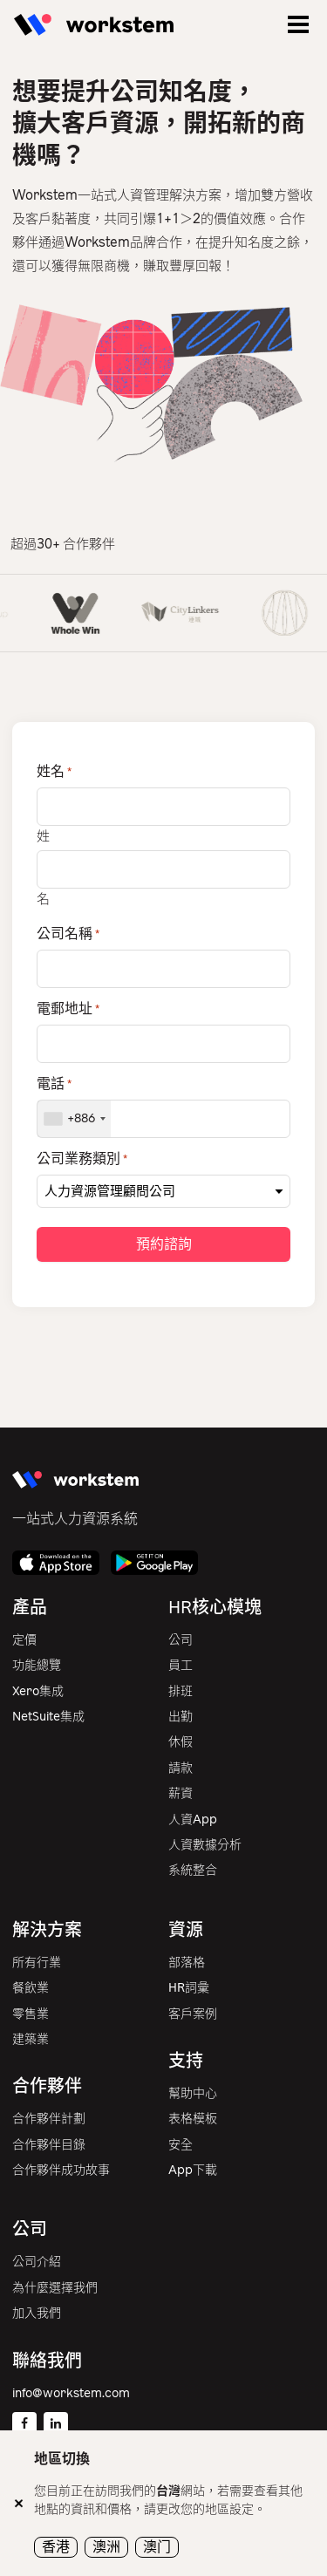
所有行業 (36, 1962)
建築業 (30, 2039)
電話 (54, 1084)
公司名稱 (68, 934)
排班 (180, 1691)
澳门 (157, 2547)
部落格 (186, 1962)
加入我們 (36, 2313)
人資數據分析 (205, 1845)
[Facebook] (24, 2424)
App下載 (192, 2170)
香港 (56, 2547)
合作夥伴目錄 (48, 2144)
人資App (192, 1819)
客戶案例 (192, 2014)
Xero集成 (38, 1691)
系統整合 (192, 1870)
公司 (180, 1640)
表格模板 (192, 2118)
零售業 (30, 2014)
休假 (180, 1742)
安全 (180, 2144)
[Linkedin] (56, 2424)
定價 (24, 1640)
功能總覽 (36, 1665)
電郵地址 (68, 1009)
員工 (180, 1665)
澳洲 (106, 2547)
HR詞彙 (188, 1988)
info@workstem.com (71, 2393)
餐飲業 (30, 1988)
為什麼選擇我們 (55, 2288)
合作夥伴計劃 (48, 2118)
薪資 (180, 1793)
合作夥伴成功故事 (61, 2170)
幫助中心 (192, 2093)
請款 (180, 1768)
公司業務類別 (82, 1159)
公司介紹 (36, 2261)
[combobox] (74, 1119)
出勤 (180, 1716)
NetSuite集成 (48, 1716)
